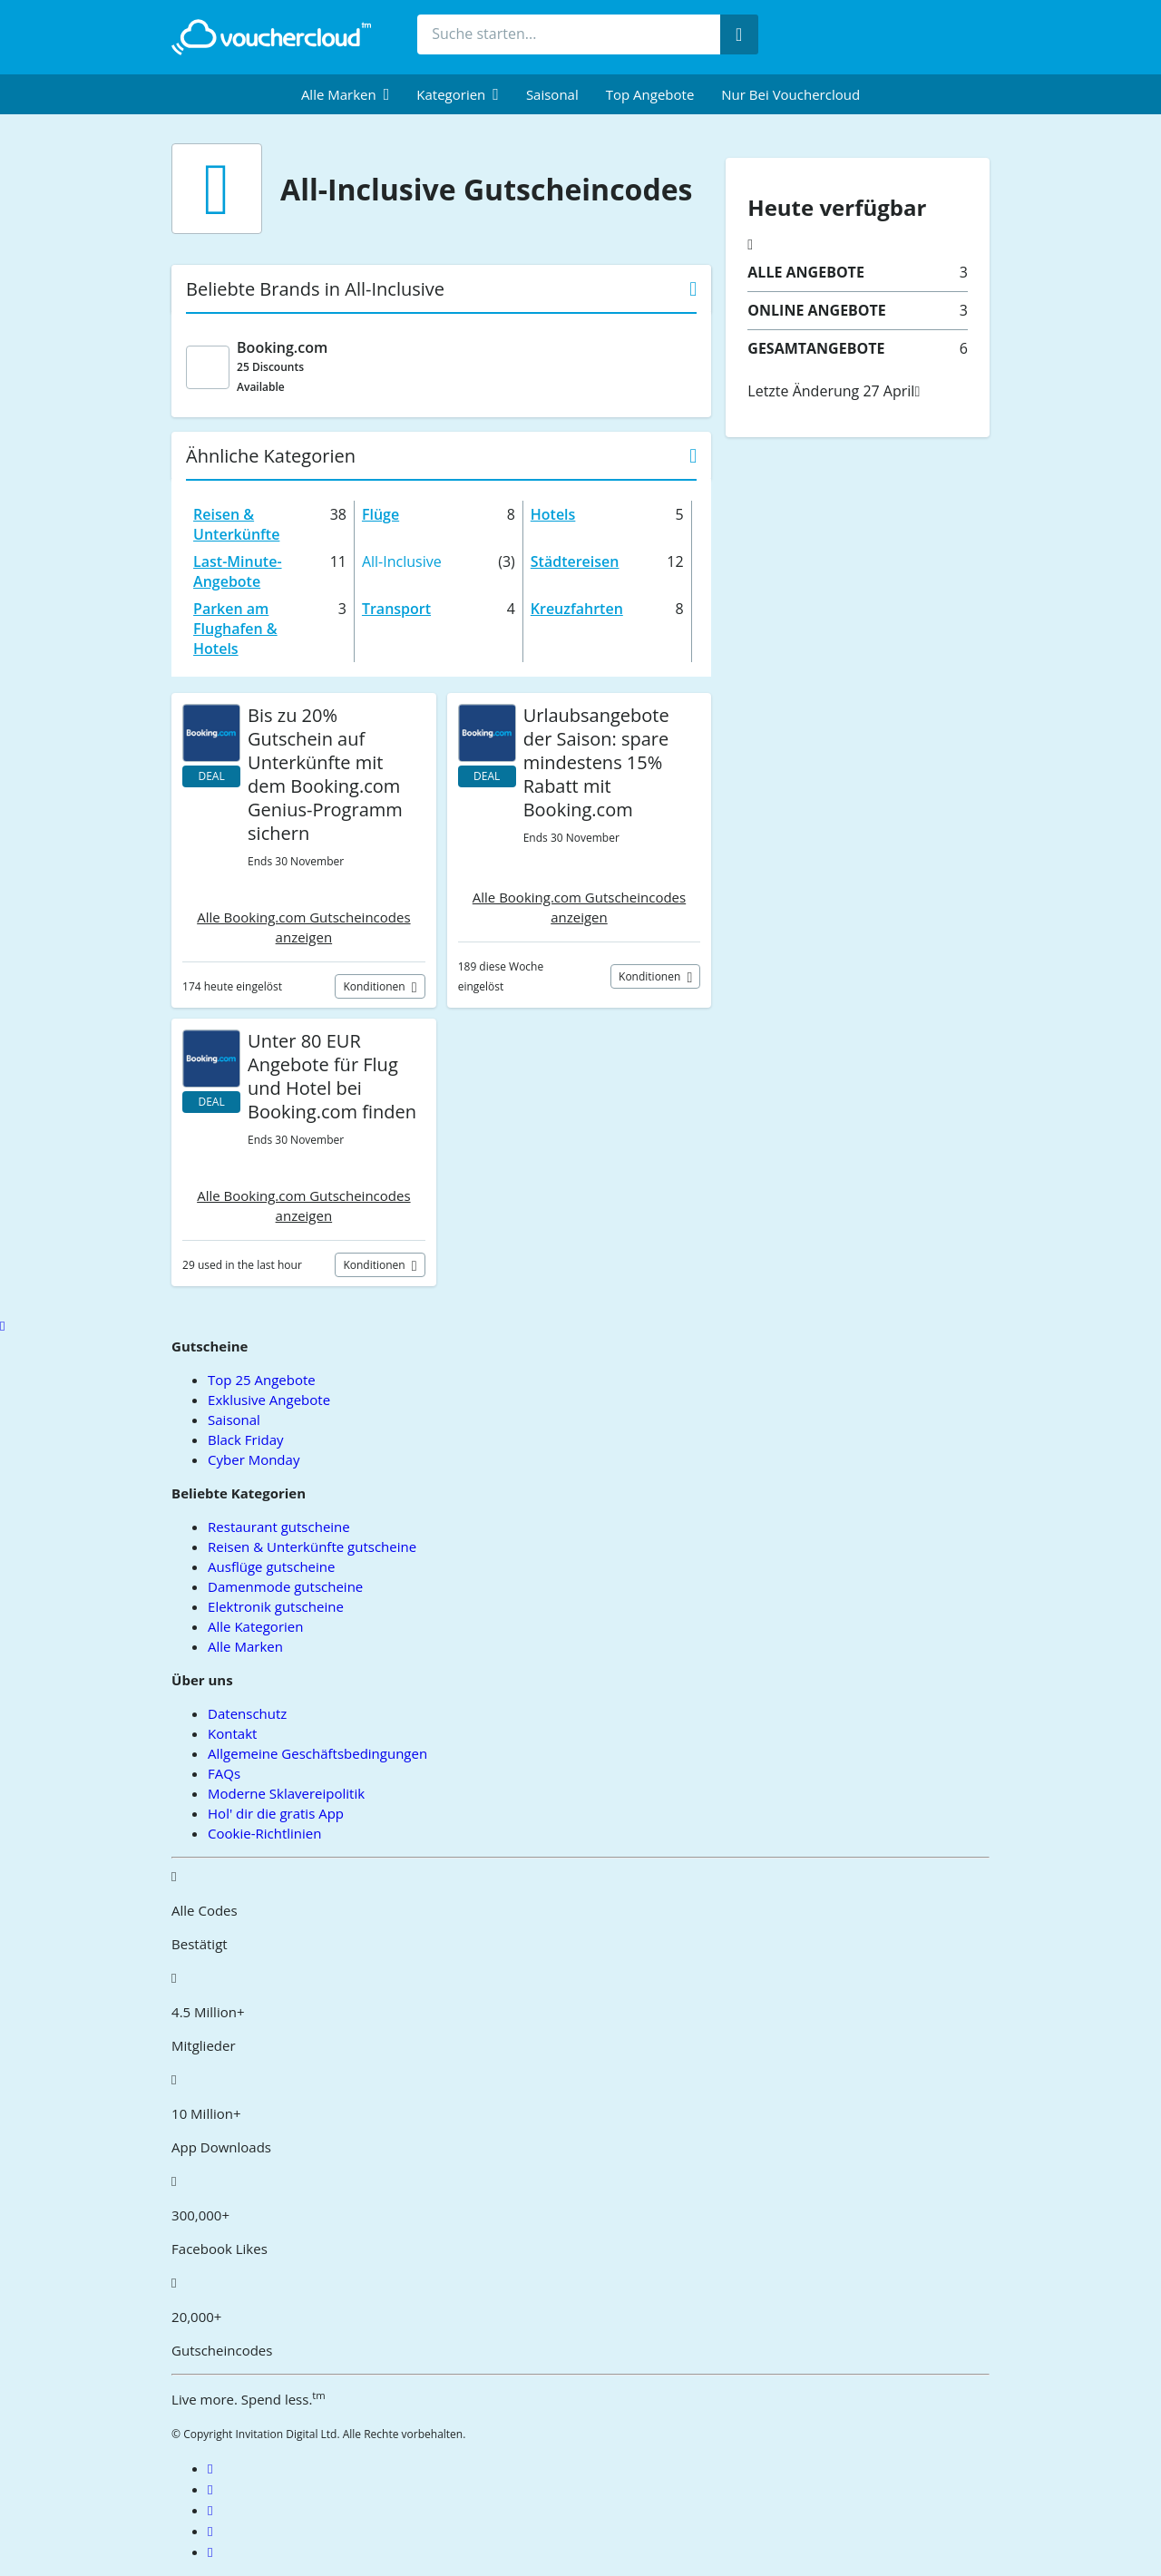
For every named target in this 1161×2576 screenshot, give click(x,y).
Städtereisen (575, 561)
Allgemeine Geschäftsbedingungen (317, 1753)
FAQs (224, 1773)
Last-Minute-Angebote (237, 571)
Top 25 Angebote (262, 1380)
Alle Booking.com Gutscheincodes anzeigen (303, 927)
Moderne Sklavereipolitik (286, 1793)
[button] (345, 94)
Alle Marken (245, 1646)
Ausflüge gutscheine (271, 1566)
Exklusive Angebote (269, 1399)
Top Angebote (650, 94)
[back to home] (271, 37)
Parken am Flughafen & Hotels (235, 629)
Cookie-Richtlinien (264, 1833)
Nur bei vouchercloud (790, 94)
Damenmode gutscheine (285, 1586)
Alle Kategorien (255, 1626)
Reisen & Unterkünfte (236, 524)
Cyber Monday (253, 1459)
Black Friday (245, 1439)
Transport (396, 609)
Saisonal (552, 94)
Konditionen (375, 986)
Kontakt (232, 1733)
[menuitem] (345, 94)
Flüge (380, 514)
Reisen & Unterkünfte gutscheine (312, 1546)
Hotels (553, 514)
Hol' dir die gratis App (276, 1813)
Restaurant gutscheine (279, 1526)
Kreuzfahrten (577, 609)
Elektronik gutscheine (276, 1606)
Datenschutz (247, 1713)
